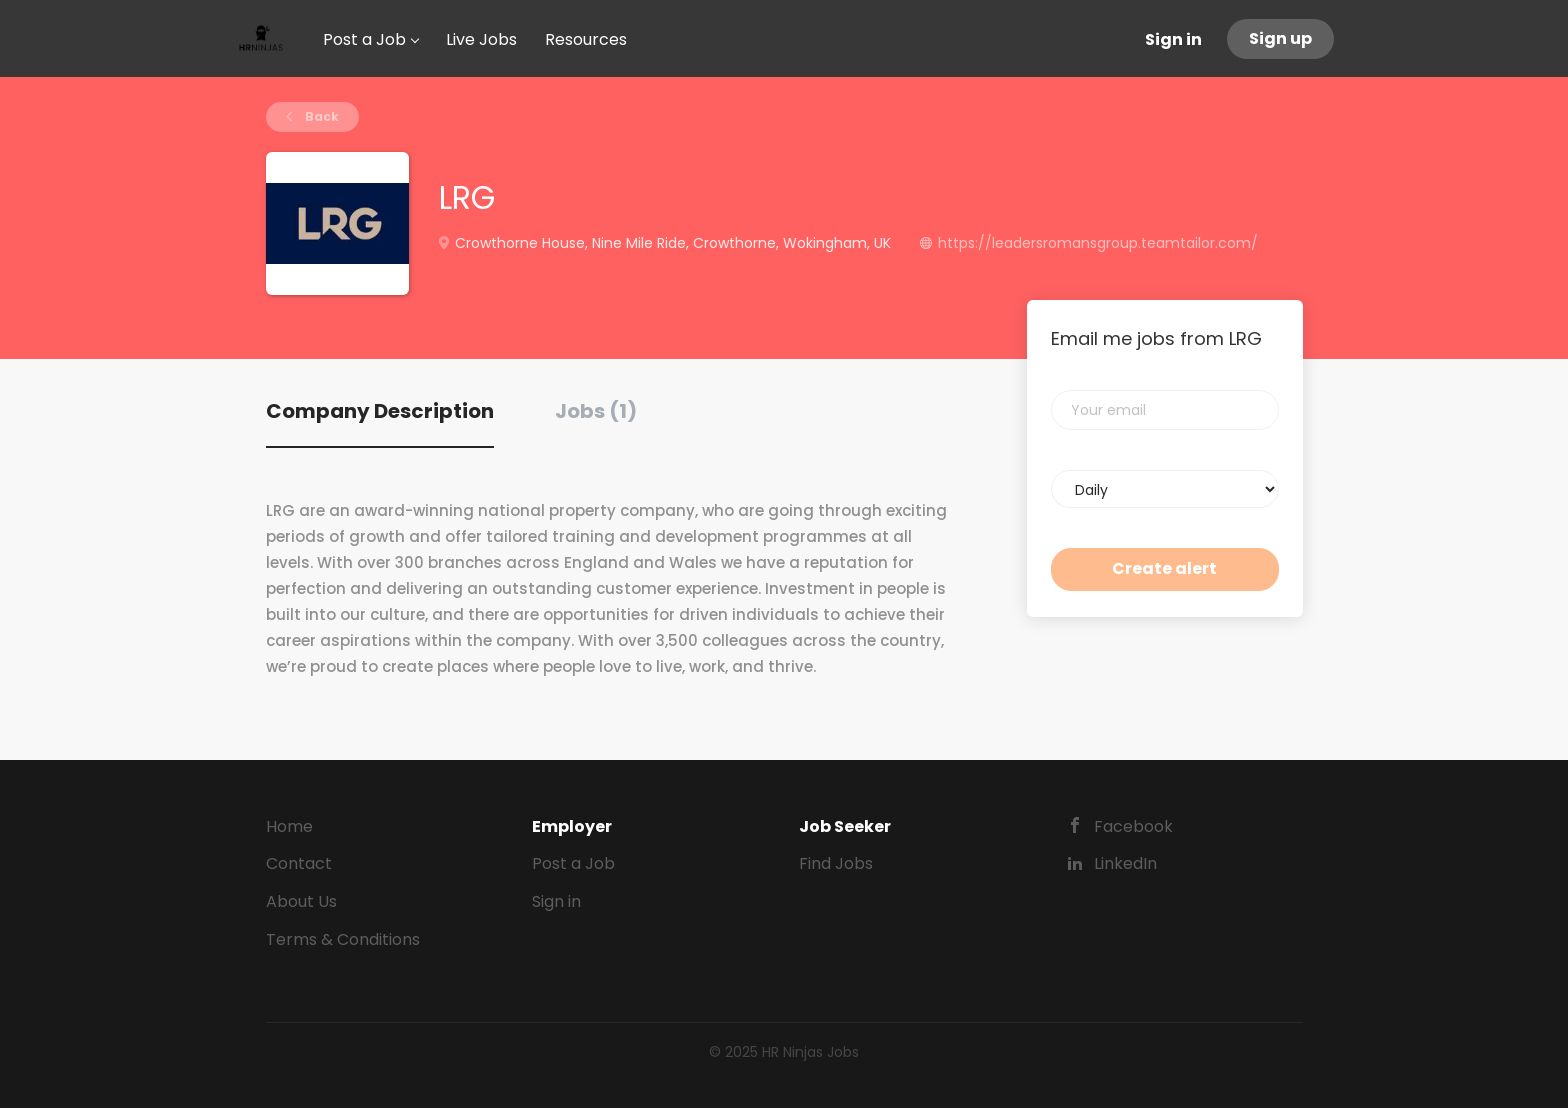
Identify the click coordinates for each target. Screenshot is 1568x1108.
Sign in (1173, 39)
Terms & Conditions (343, 939)
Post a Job (573, 863)
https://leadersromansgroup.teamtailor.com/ (1098, 243)
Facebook (1133, 826)
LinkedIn (1125, 863)
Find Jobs (836, 863)
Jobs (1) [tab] (596, 411)
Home (289, 826)
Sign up (1280, 38)
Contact (299, 863)
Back (320, 116)
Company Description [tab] (380, 411)
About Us (301, 901)
